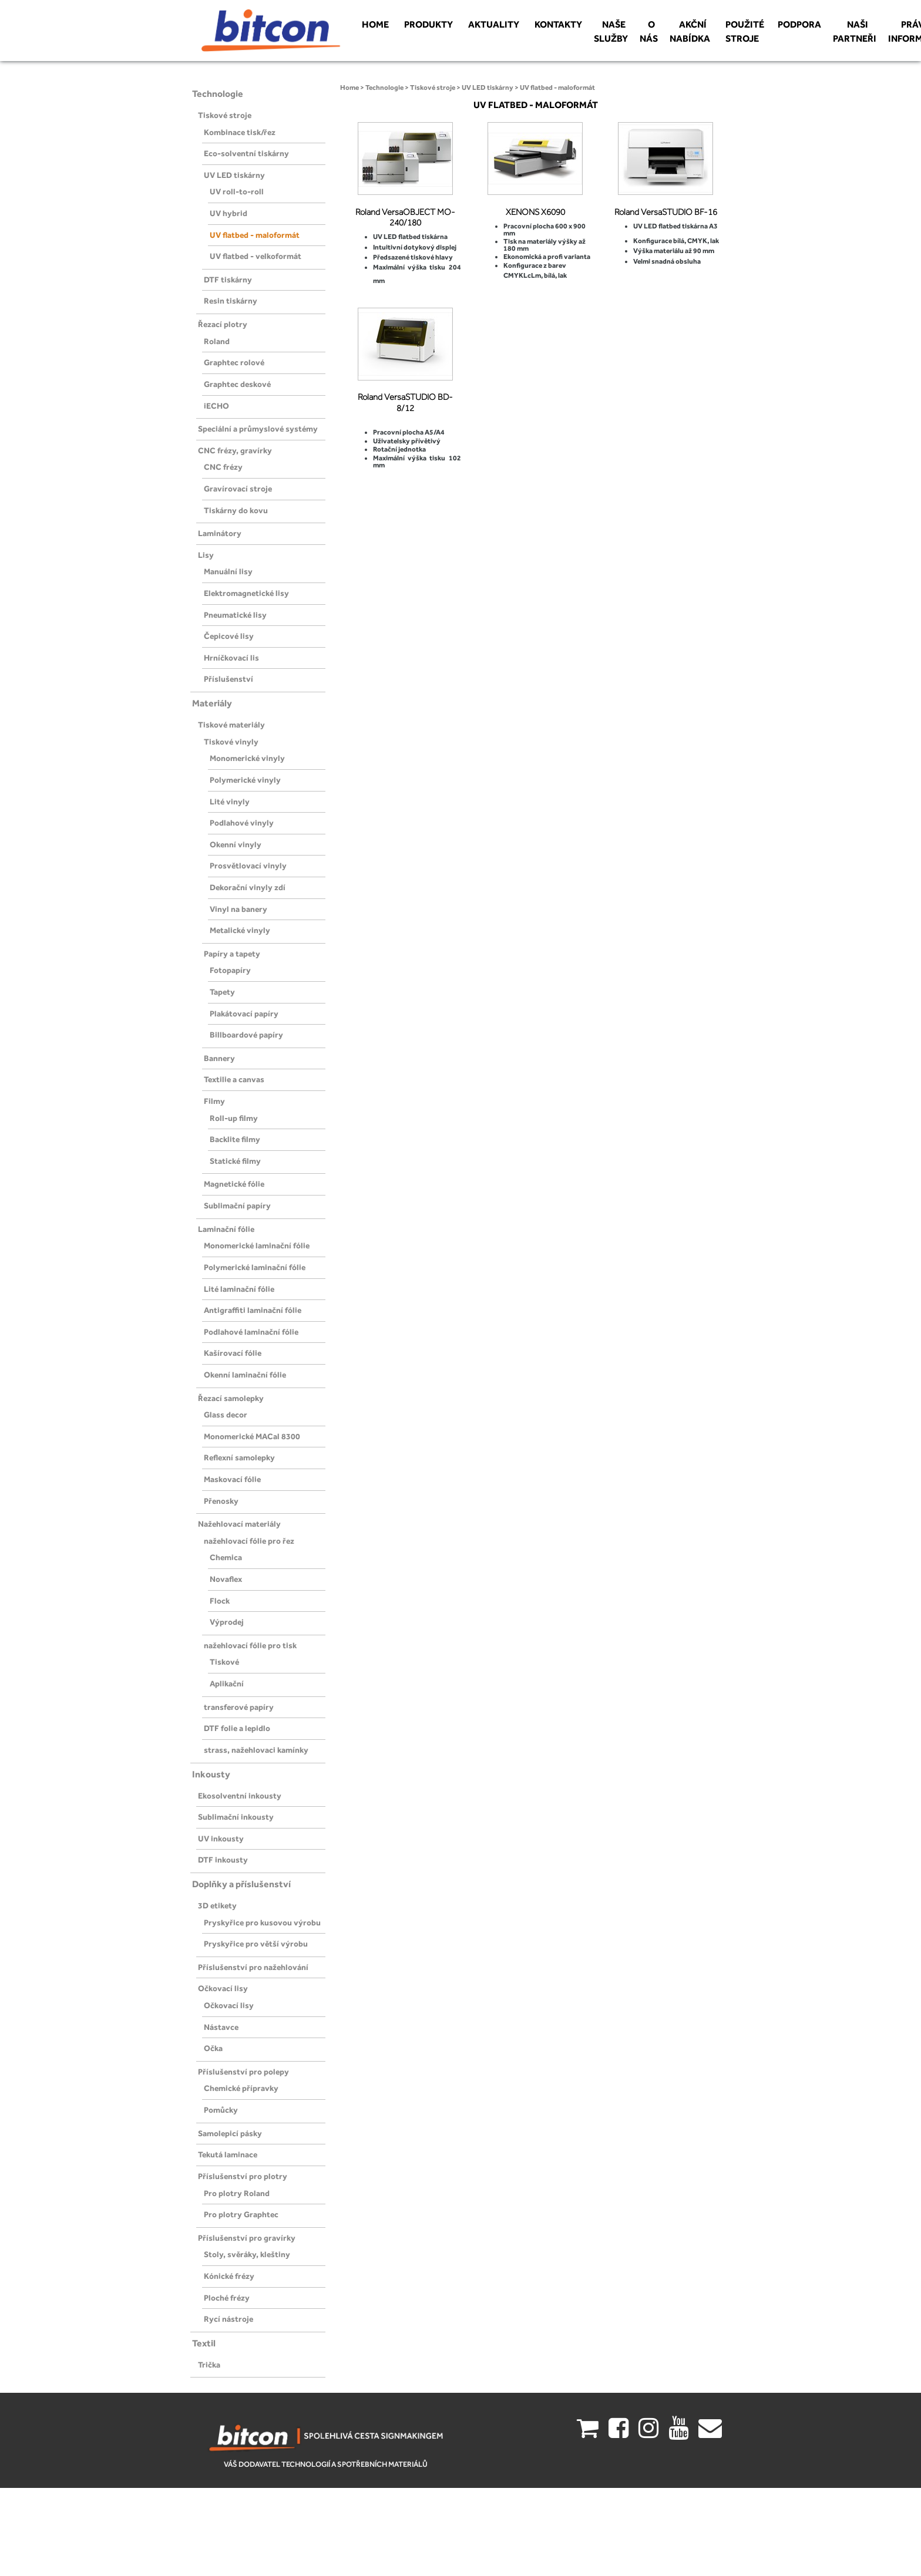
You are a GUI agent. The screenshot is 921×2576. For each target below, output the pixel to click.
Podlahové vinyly (242, 822)
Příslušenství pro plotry (242, 2176)
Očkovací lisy (223, 1988)
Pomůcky (221, 2109)
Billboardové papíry (246, 1034)
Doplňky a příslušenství (241, 1884)
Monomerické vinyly (247, 758)
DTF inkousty (223, 1859)
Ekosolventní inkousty (239, 1795)
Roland (217, 341)
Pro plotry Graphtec (241, 2214)
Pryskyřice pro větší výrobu (256, 1943)
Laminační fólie (226, 1229)
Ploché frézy (227, 2297)
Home (349, 87)
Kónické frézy (229, 2276)
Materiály (212, 703)
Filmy (214, 1101)
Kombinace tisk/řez (239, 132)
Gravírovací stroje (238, 488)
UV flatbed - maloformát (255, 235)
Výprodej (227, 1622)
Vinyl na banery (238, 909)
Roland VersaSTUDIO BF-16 (665, 212)
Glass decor (225, 1414)
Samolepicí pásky (230, 2133)
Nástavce (221, 2027)
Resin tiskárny (230, 300)
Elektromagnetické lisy (246, 593)
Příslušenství (228, 678)
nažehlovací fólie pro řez (249, 1540)
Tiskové (224, 1661)
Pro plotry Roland (237, 2193)
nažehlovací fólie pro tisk (250, 1645)
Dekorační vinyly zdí (247, 887)
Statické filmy (235, 1161)
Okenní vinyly (235, 844)
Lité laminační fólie (239, 1289)
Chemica (226, 1557)
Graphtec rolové (234, 362)
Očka (213, 2048)
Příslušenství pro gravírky (246, 2237)
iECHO (216, 405)
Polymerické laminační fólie (254, 1267)
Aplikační (227, 1683)
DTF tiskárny (228, 279)
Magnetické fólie (234, 1183)
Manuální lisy (228, 571)
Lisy (206, 555)
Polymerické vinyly (245, 779)
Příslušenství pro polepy (243, 2071)
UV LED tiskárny (234, 175)
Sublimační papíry (237, 1205)
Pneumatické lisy (235, 614)
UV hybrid (228, 213)
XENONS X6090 (535, 212)
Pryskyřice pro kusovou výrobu (262, 1922)
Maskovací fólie (232, 1479)
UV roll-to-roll (237, 191)
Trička (209, 2364)
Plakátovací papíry (244, 1013)
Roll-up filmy (234, 1118)
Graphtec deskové (237, 384)
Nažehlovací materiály (239, 1523)
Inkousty (211, 1774)
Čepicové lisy (229, 636)
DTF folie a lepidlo (237, 1728)
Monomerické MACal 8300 (252, 1436)
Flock (220, 1600)
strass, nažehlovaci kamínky (256, 1750)
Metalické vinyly (240, 930)
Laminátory (219, 533)
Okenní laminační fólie (245, 1374)
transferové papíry (239, 1707)
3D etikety (217, 1905)
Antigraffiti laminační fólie (252, 1310)
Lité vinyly (230, 801)
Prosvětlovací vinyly (248, 865)
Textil (204, 2343)
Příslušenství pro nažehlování (253, 1967)
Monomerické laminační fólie (257, 1245)
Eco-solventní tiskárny (246, 153)
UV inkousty (221, 1838)
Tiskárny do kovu (236, 510)
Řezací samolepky (231, 1398)
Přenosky (221, 1501)
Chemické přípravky (241, 2088)
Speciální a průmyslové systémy (258, 428)
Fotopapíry (230, 970)
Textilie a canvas (234, 1079)
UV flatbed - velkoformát (255, 256)
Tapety (222, 991)
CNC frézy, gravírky (235, 450)
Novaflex (226, 1579)
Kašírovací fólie (232, 1353)
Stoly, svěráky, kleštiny (247, 2254)
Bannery (219, 1058)
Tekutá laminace (227, 2154)
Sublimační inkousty (236, 1816)
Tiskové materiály (231, 724)
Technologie (217, 93)
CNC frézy (223, 467)
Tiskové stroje (224, 115)
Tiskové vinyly (231, 741)
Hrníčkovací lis (231, 657)
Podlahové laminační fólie (251, 1331)
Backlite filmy (235, 1139)
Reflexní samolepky (239, 1457)
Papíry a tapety (232, 953)
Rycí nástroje (228, 2319)
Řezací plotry (222, 324)
